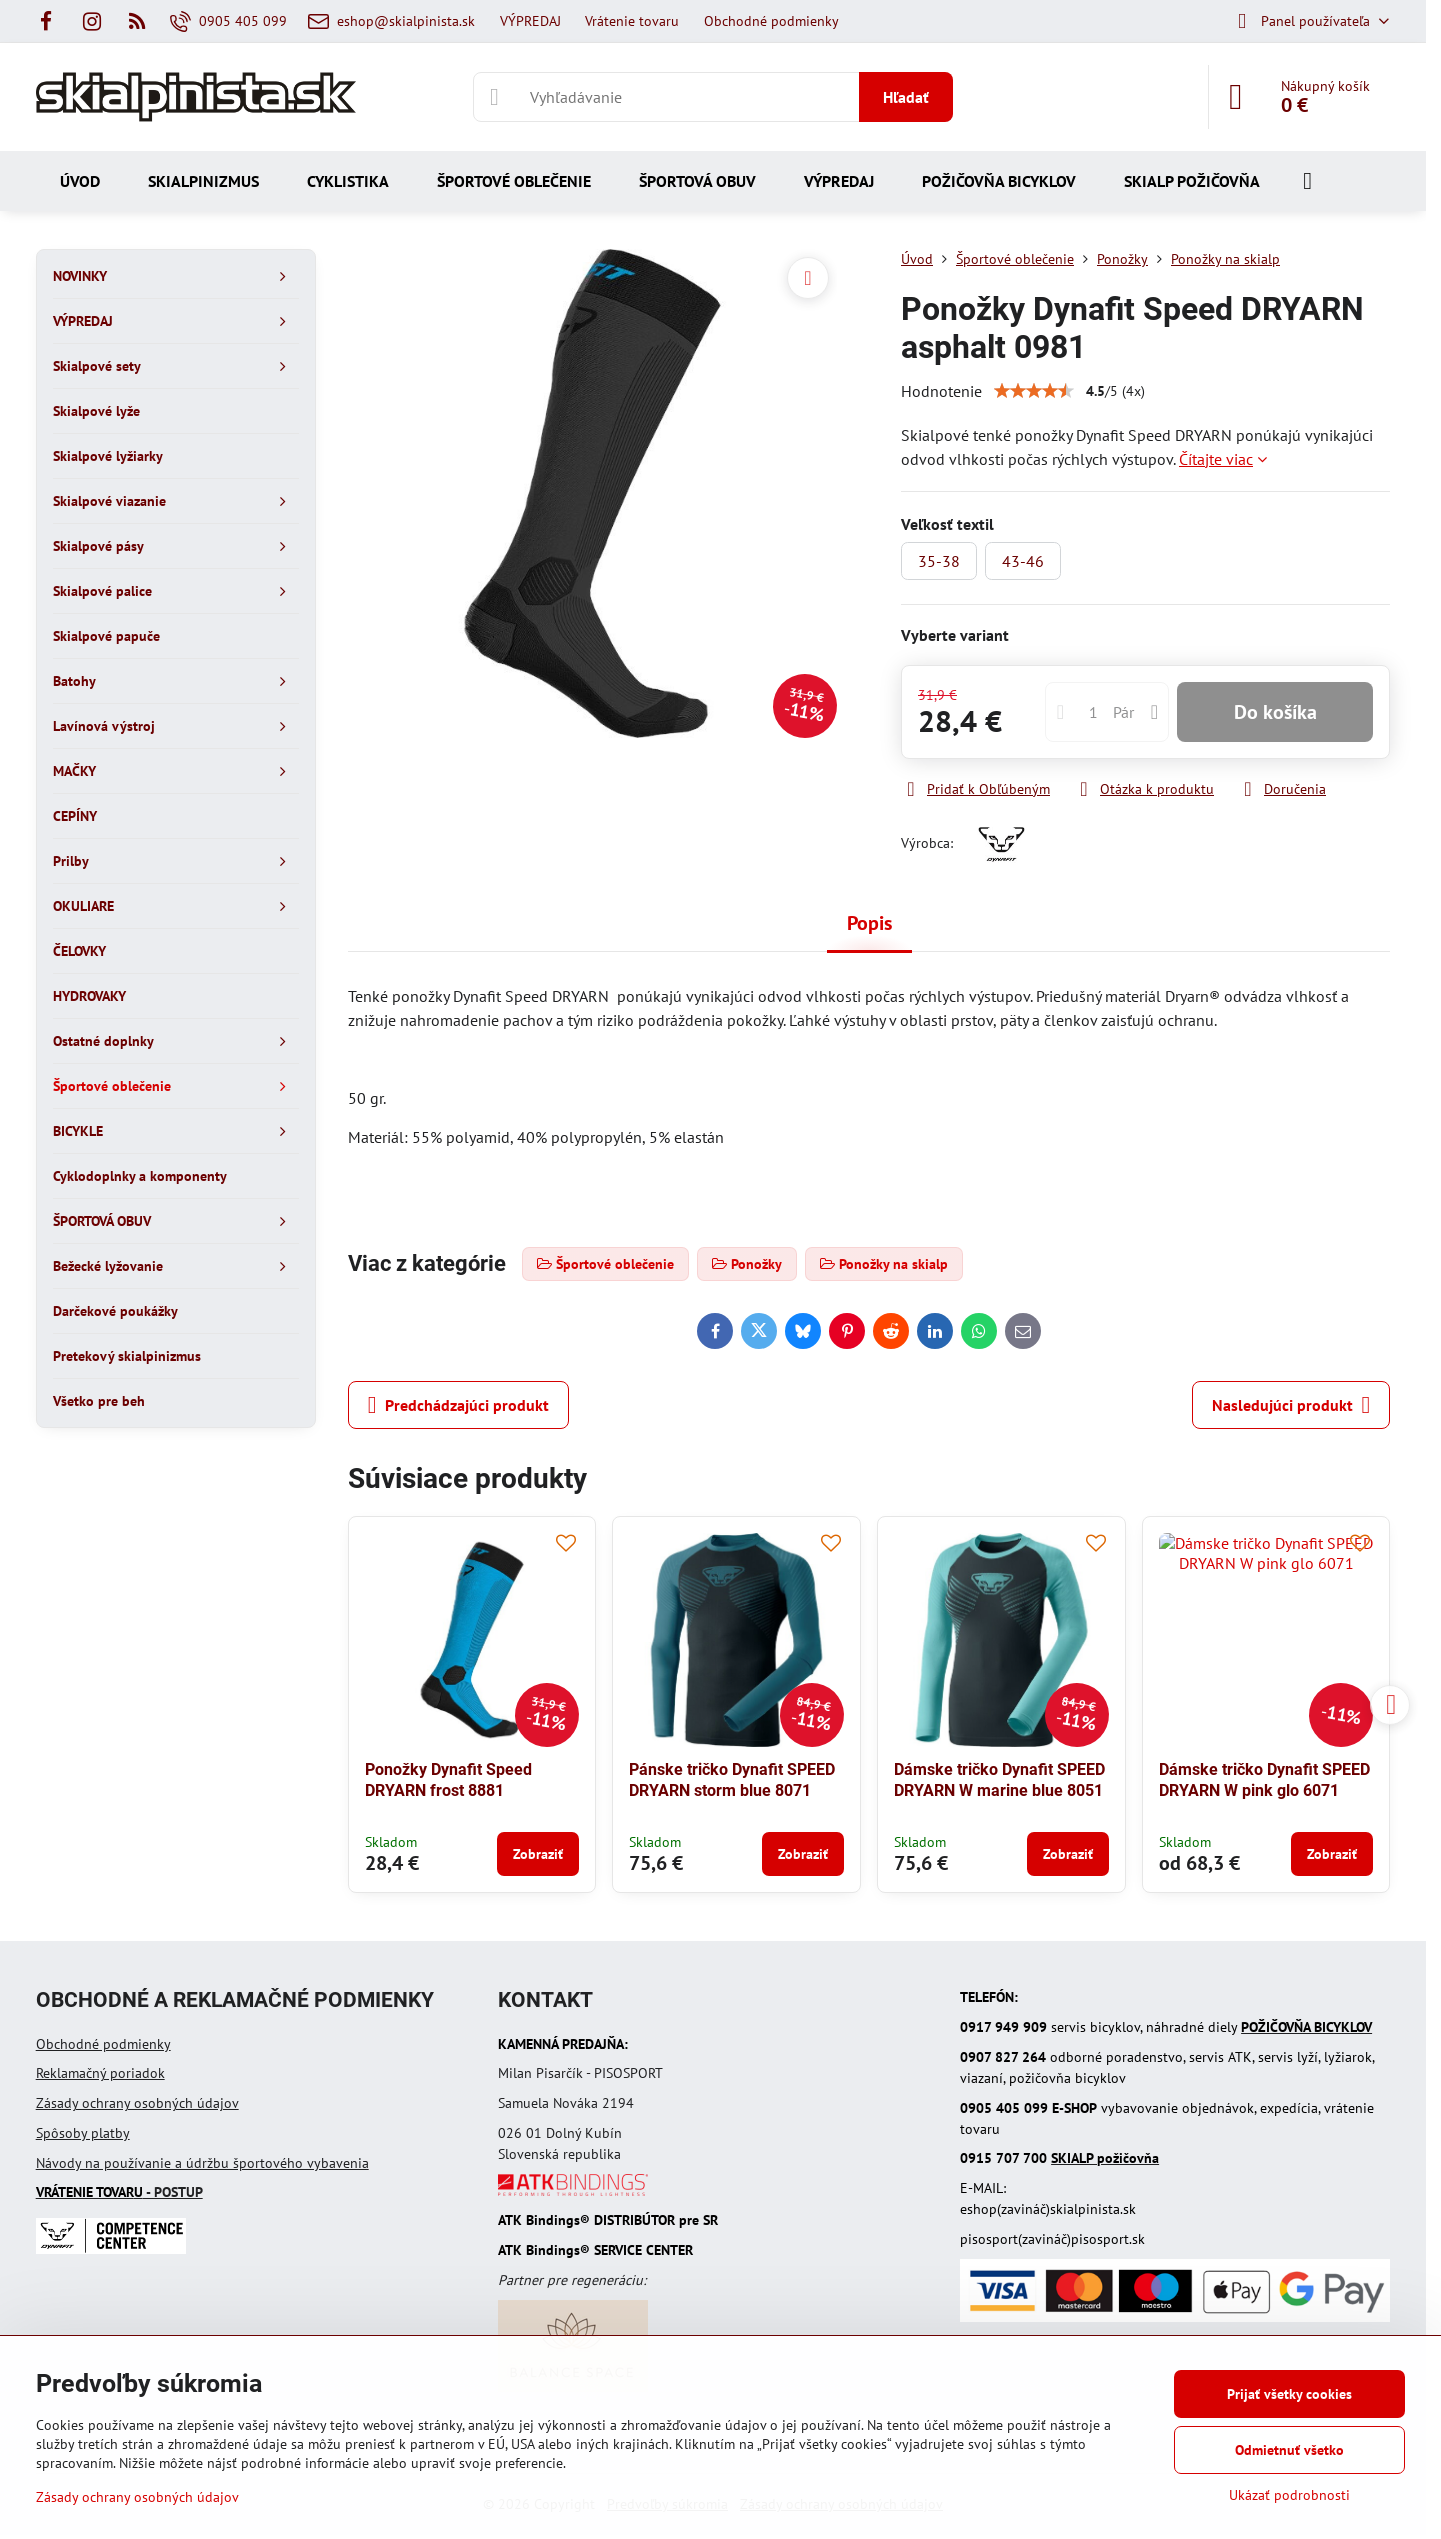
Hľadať (906, 97)
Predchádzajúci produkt (458, 1405)
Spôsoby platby (83, 2133)
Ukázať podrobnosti (1289, 2495)
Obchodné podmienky (103, 2044)
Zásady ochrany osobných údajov (137, 2103)
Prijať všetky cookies (1289, 2394)
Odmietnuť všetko (1289, 2450)
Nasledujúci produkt (1291, 1405)
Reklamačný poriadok (100, 2073)
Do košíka (1275, 712)
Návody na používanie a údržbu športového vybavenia (202, 2163)
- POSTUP (119, 2192)
